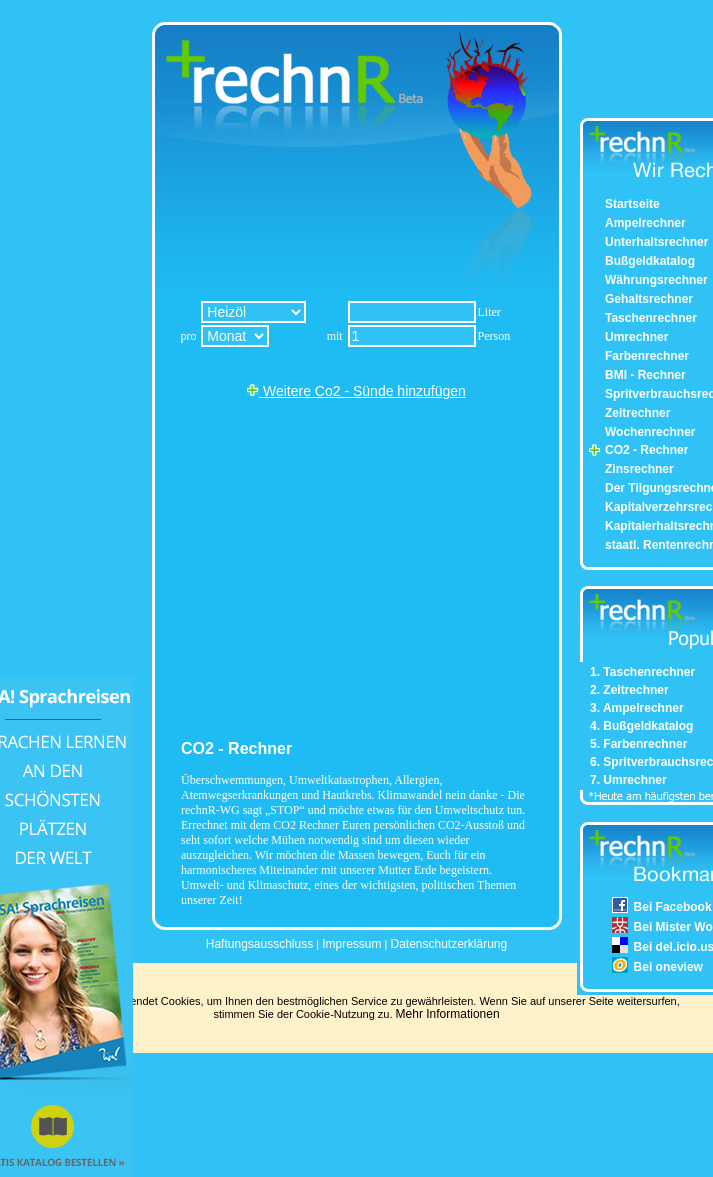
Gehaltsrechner (649, 299)
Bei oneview (668, 967)
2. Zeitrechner (629, 690)
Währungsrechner (656, 280)
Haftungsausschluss (259, 944)
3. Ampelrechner (637, 708)
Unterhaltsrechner (656, 242)
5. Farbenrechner (638, 744)
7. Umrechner (628, 780)
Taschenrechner (651, 318)
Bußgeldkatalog (650, 261)
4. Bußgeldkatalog (641, 726)
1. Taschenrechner (642, 672)
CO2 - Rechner (646, 450)
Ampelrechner (645, 223)
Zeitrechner (637, 413)
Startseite (632, 204)
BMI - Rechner (645, 375)
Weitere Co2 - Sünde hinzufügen (356, 391)
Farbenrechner (647, 356)
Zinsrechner (639, 469)
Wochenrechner (650, 432)
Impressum (351, 944)
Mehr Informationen (448, 1014)
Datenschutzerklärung (448, 944)
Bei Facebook (673, 907)
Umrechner (636, 337)
